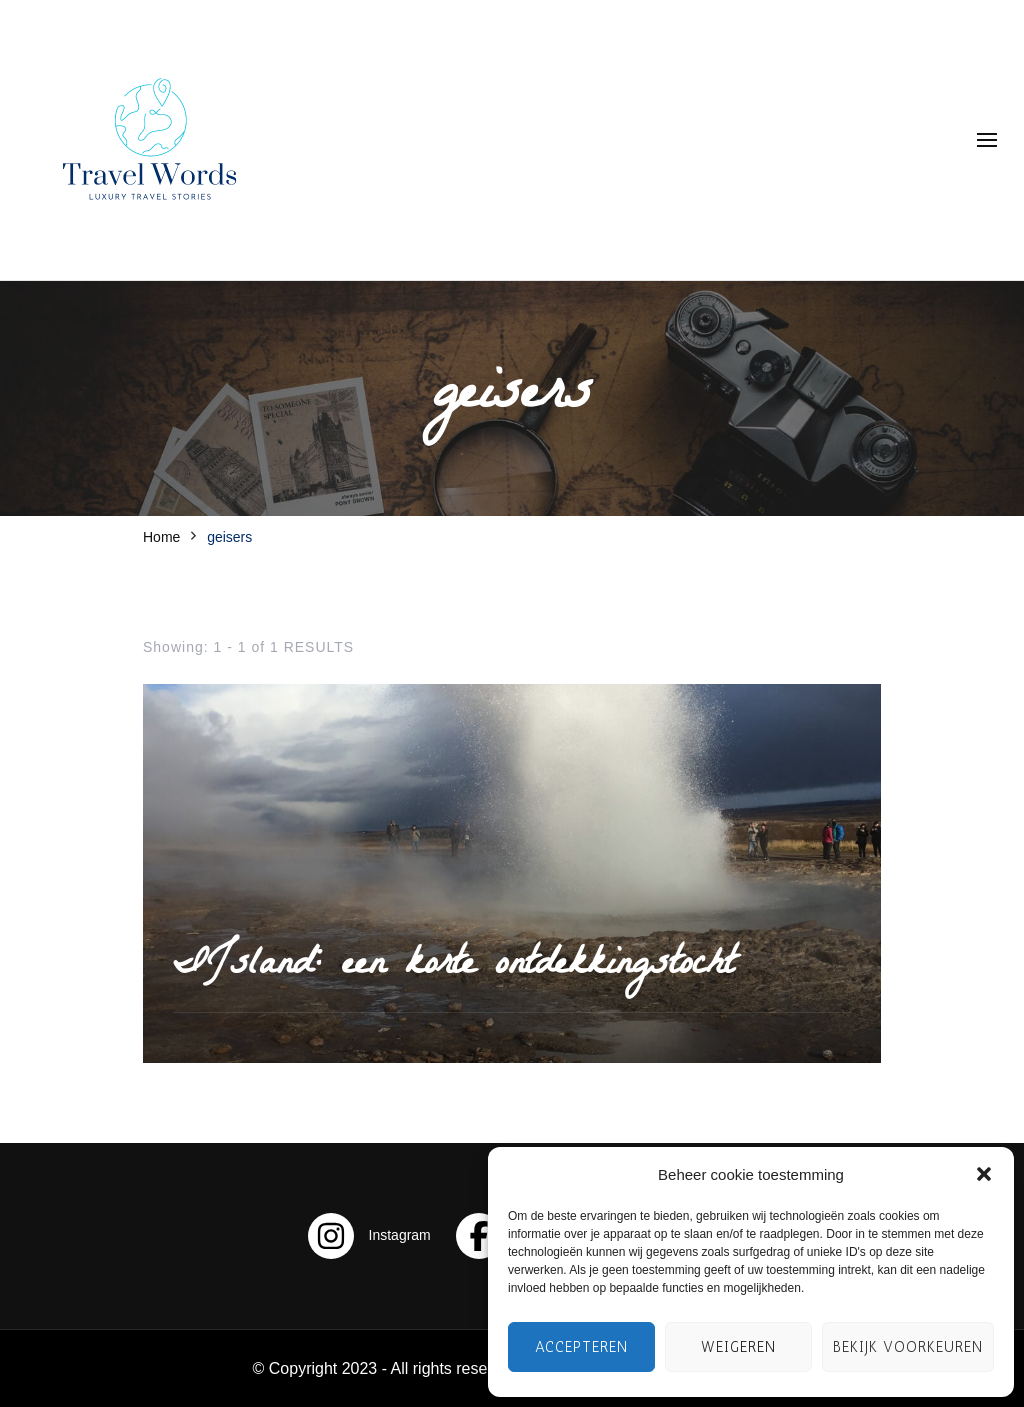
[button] (984, 1174)
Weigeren (738, 1347)
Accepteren (581, 1347)
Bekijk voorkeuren (908, 1347)
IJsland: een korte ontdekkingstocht (453, 967)
